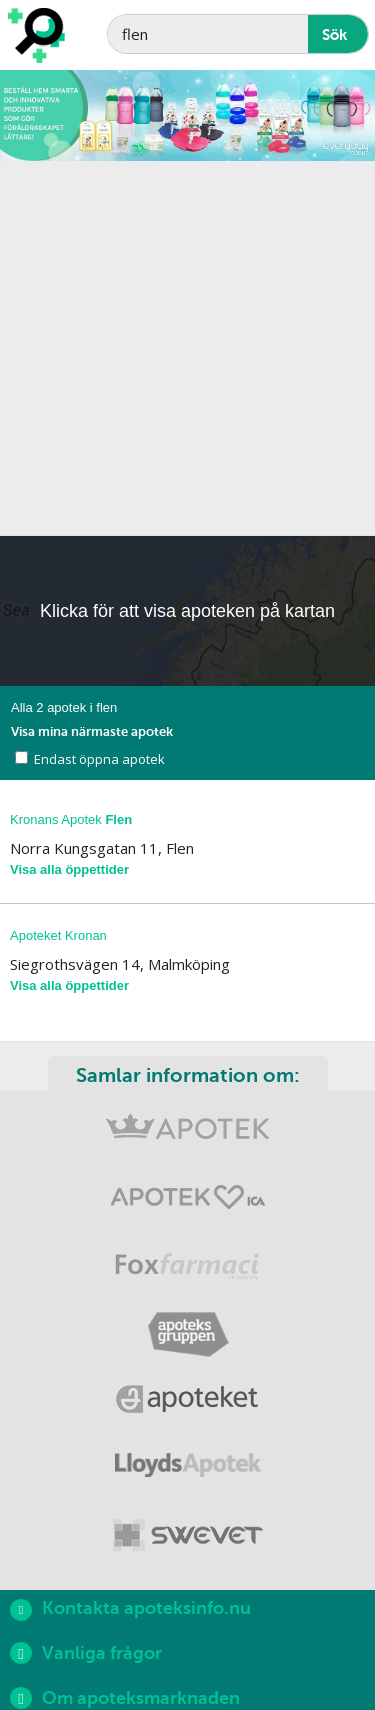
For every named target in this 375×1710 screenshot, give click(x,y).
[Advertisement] (187, 348)
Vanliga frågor (86, 1653)
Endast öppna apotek (99, 759)
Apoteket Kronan (58, 935)
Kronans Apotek (71, 819)
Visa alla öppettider (69, 869)
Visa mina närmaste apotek (92, 731)
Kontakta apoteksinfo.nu (130, 1609)
